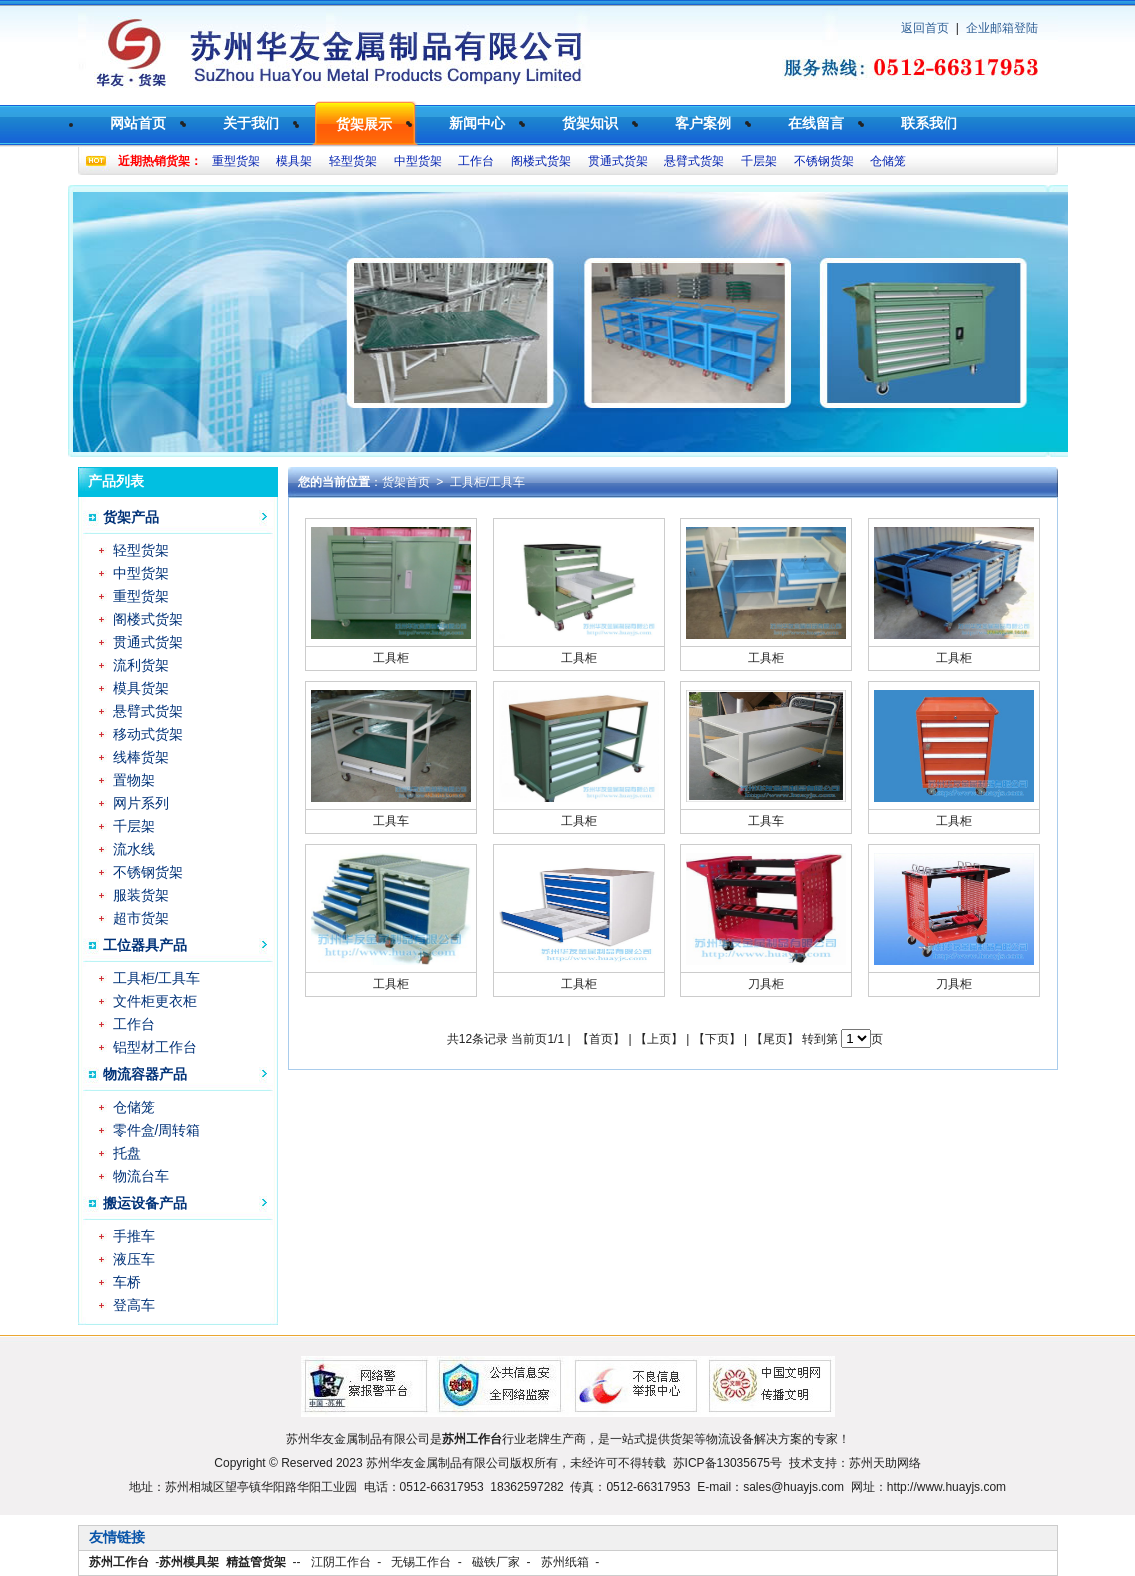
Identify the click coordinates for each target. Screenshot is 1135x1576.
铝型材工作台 (155, 1047)
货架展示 (364, 124)
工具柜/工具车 (157, 978)
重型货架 (236, 161)
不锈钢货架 (824, 161)
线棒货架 (141, 757)
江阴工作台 (341, 1562)
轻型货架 (353, 161)
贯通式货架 (618, 161)
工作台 (476, 161)
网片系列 (141, 803)
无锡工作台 (421, 1562)
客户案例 (703, 123)
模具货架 (141, 688)
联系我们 (929, 123)
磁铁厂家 (496, 1562)
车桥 (127, 1282)
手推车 (134, 1236)
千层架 (759, 161)
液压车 (134, 1259)
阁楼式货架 (541, 161)
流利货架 (141, 665)
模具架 (294, 161)
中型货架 (418, 161)
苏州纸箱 (565, 1562)
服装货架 (141, 895)
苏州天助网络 (885, 1463)
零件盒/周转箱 (157, 1130)
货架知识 (590, 123)
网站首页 (138, 123)
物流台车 (141, 1176)
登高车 (134, 1305)
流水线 (134, 849)
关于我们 (251, 123)
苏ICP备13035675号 (727, 1463)
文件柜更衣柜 (155, 1001)
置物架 (134, 780)
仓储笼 (888, 161)
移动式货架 (148, 734)
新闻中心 (477, 123)
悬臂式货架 (694, 161)
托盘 (127, 1153)
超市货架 (141, 918)
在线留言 (816, 123)
